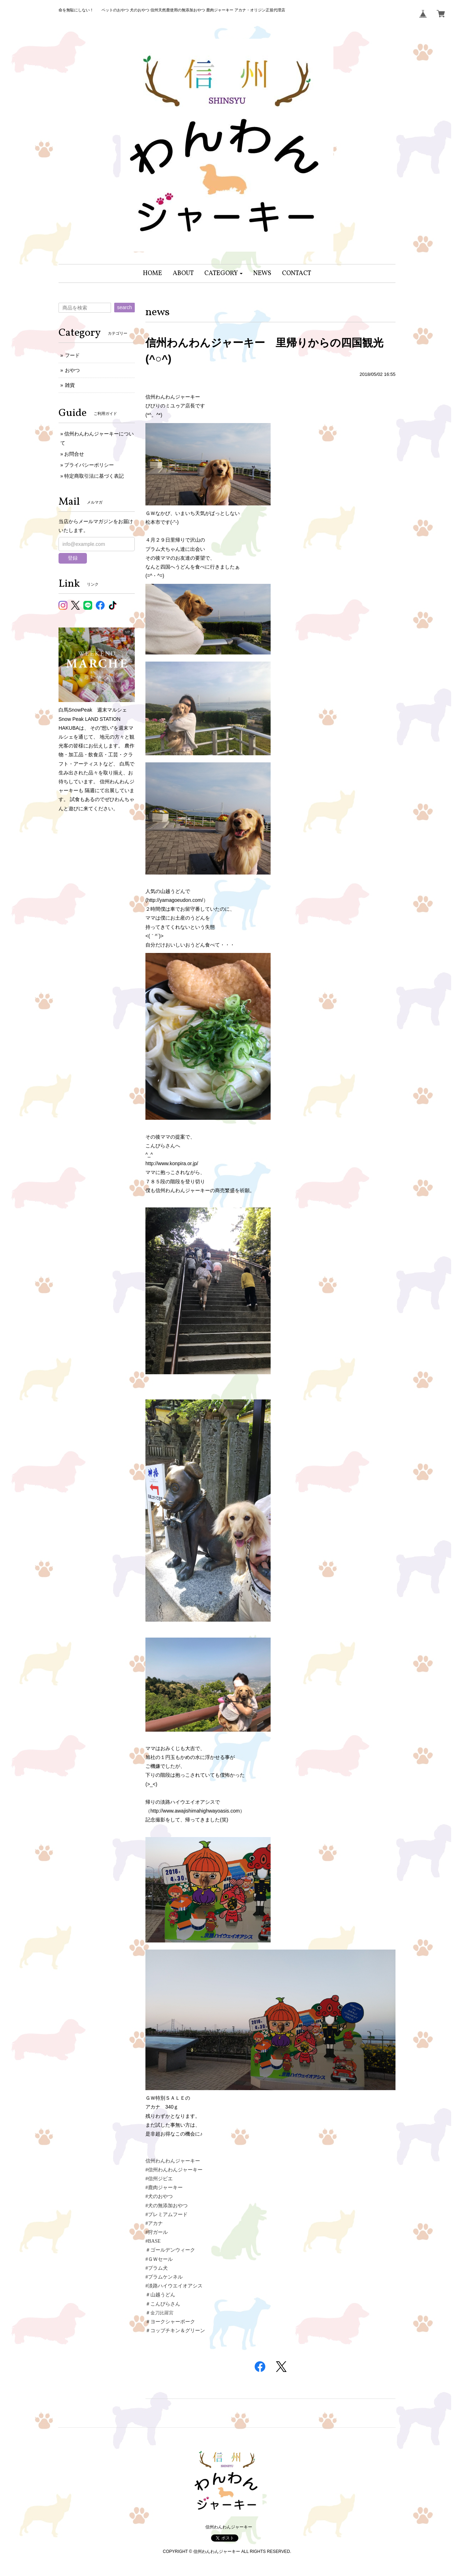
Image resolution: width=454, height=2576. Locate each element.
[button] (223, 273)
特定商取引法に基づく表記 (94, 476)
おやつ (72, 370)
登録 (73, 558)
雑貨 (70, 385)
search (124, 307)
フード (72, 355)
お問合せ (74, 454)
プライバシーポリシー (89, 465)
